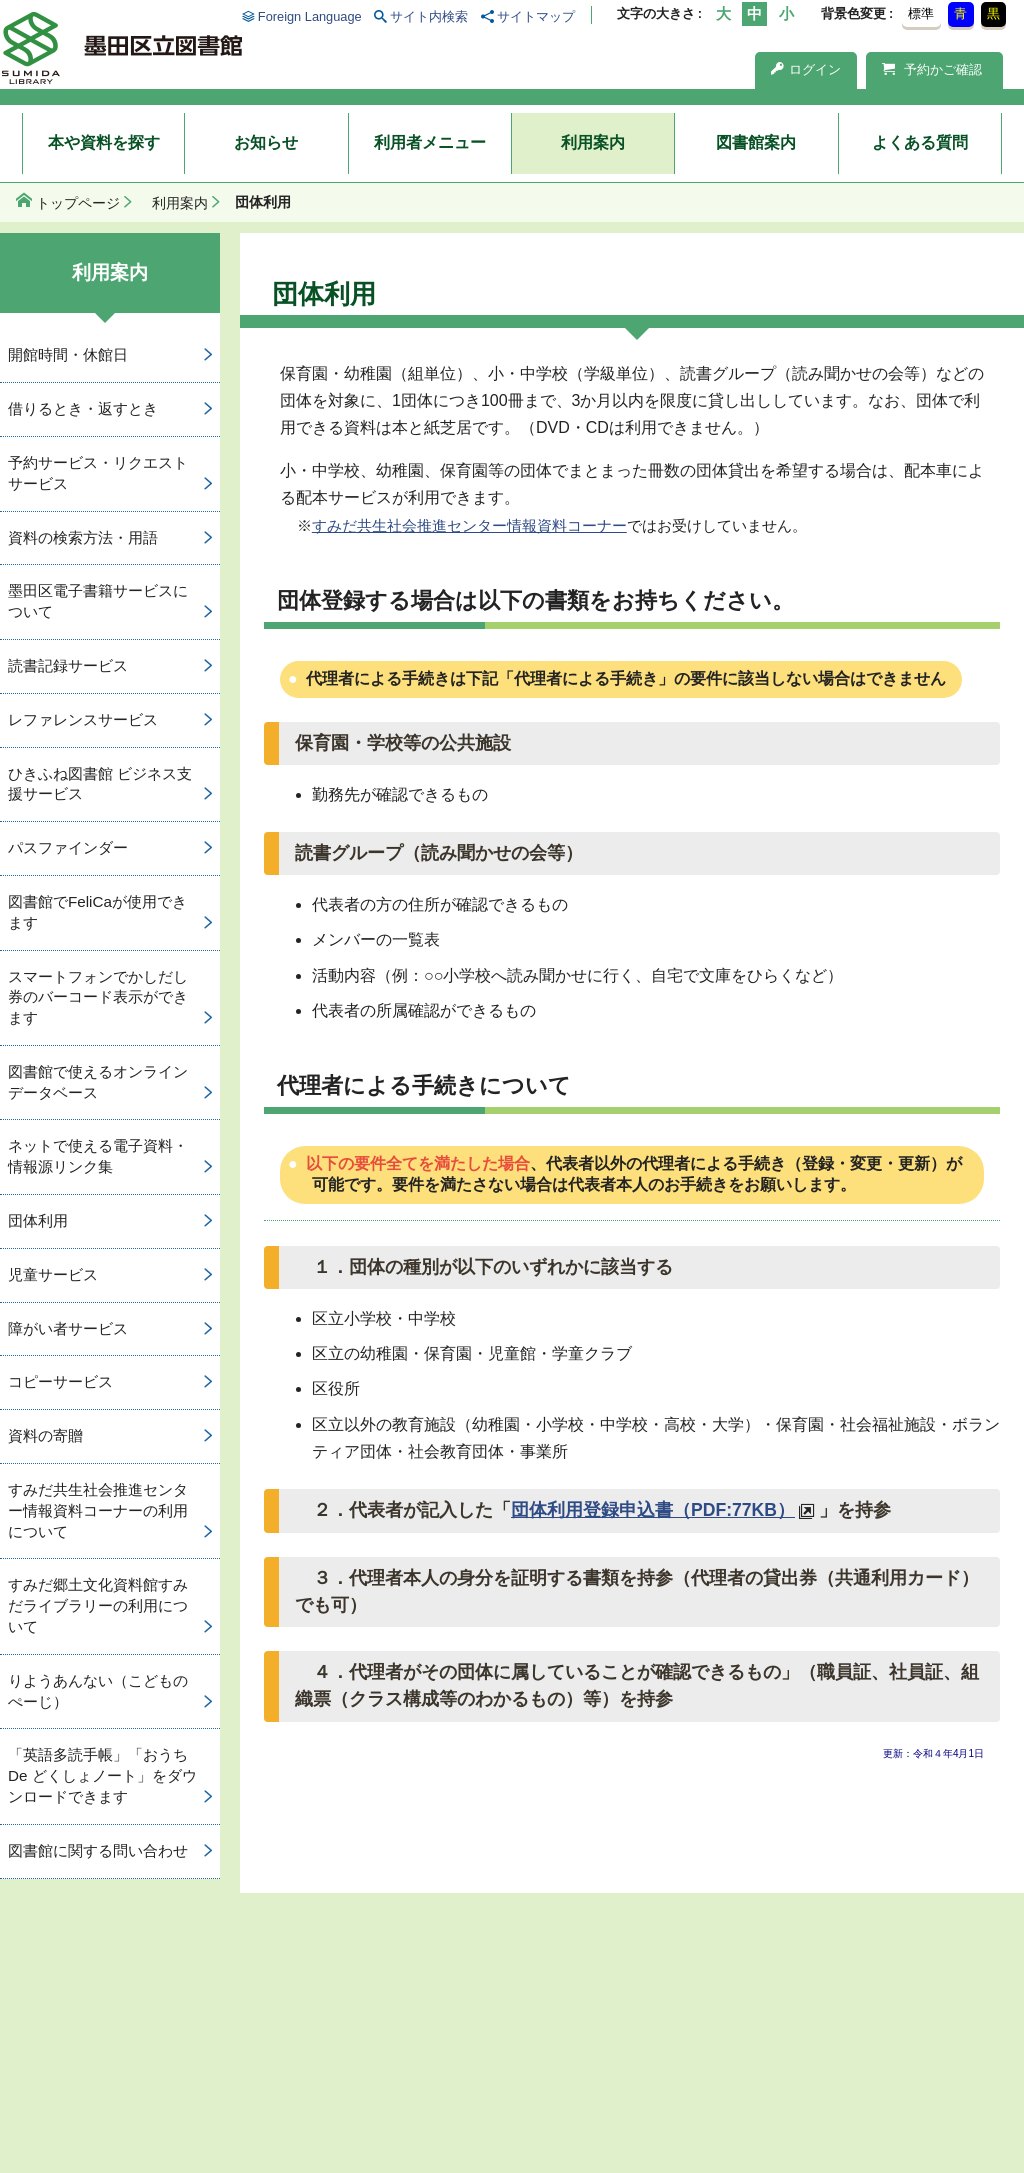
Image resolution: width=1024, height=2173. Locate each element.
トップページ (78, 203)
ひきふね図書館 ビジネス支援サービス (100, 784)
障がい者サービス (68, 1328)
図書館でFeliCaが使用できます (97, 912)
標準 (921, 13)
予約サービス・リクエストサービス (98, 473)
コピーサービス (60, 1381)
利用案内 (593, 142)
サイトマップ (536, 16)
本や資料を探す (104, 142)
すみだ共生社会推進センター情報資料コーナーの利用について (98, 1510)
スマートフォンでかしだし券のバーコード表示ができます (98, 997)
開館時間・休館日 (68, 354)
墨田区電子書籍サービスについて (98, 601)
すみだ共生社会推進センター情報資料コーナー (469, 525)
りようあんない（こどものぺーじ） (98, 1691)
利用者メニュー (430, 142)
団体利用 (38, 1220)
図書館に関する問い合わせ (98, 1850)
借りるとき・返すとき (83, 408)
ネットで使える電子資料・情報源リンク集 (98, 1156)
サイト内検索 (429, 16)
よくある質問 (920, 142)
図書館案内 (756, 142)
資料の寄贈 (45, 1435)
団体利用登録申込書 (653, 1510)
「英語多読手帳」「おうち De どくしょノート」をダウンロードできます (102, 1775)
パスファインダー (68, 847)
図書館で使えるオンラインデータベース (98, 1082)
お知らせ (266, 142)
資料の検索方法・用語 (83, 537)
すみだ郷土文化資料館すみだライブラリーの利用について (98, 1605)
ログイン (806, 69)
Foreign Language (310, 16)
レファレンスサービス (83, 719)
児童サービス (53, 1274)
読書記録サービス (68, 665)
